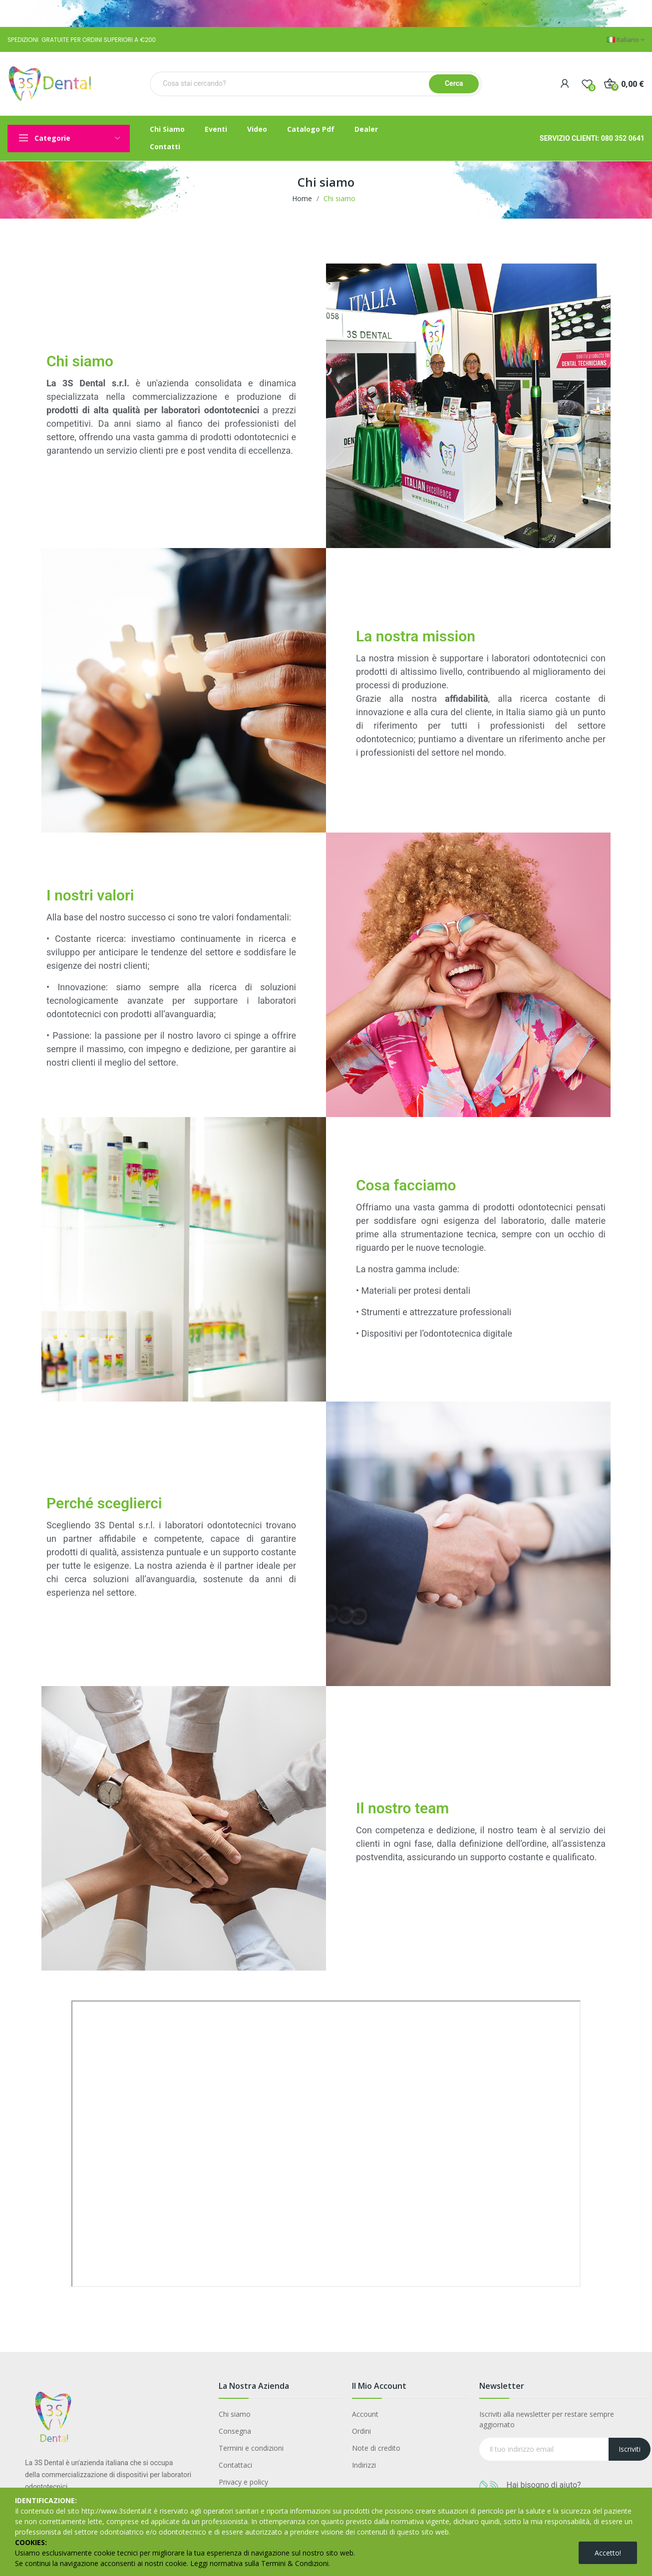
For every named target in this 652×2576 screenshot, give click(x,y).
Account (365, 2414)
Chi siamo (235, 2414)
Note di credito (376, 2448)
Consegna (235, 2431)
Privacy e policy (243, 2482)
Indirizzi (364, 2465)
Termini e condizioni (251, 2448)
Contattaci (235, 2465)
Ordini (361, 2431)
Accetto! (608, 2553)
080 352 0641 (623, 138)
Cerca (454, 83)
